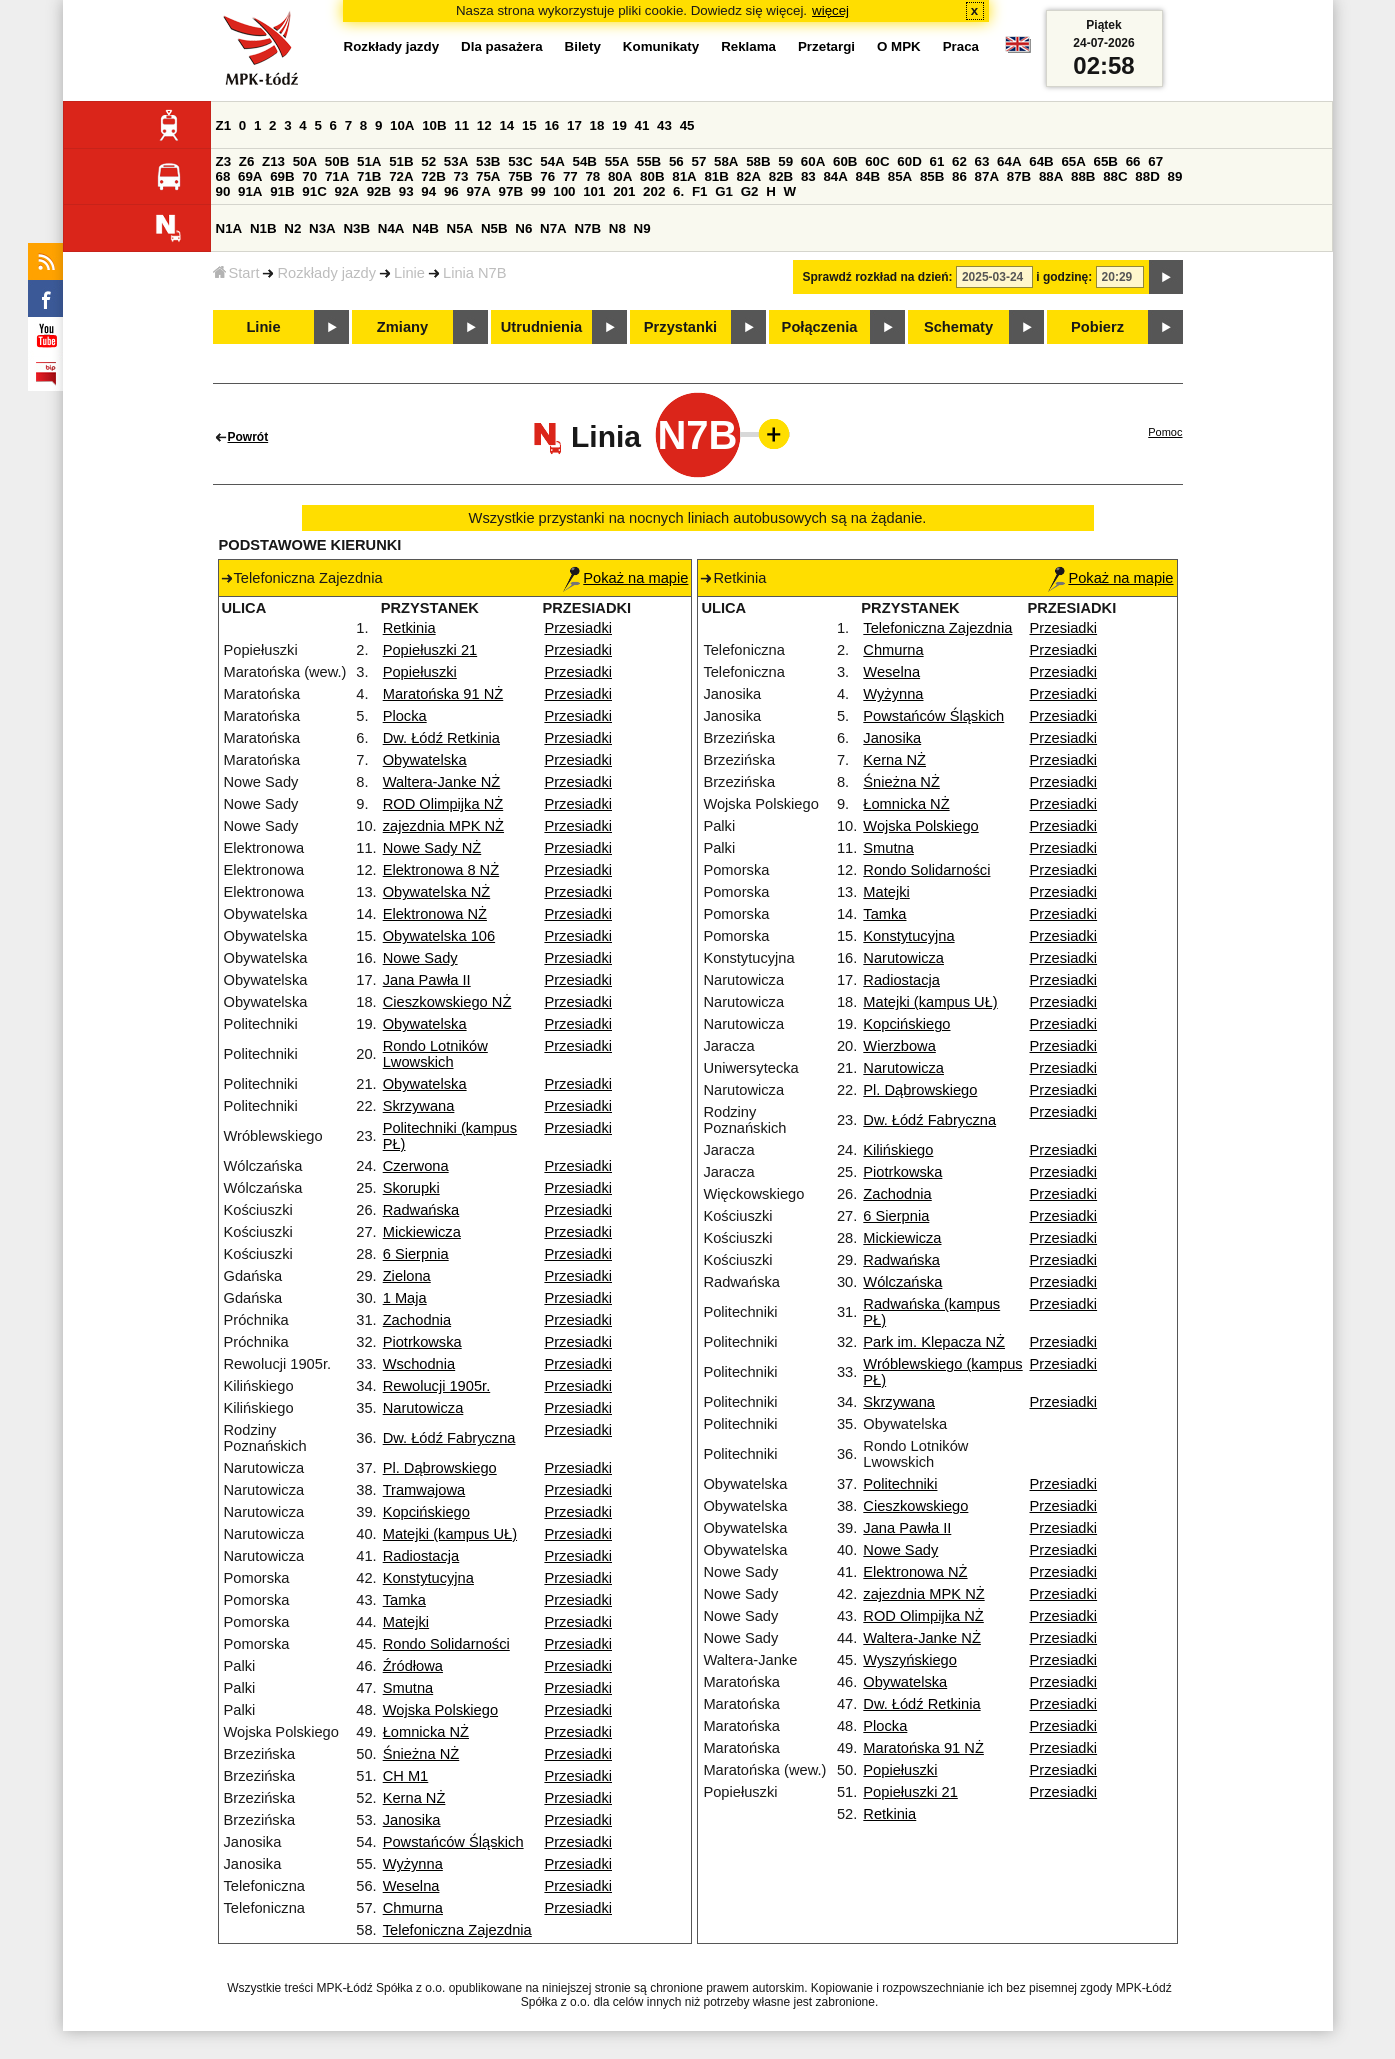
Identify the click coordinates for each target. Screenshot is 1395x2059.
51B (401, 161)
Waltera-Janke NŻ (442, 782)
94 (428, 191)
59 (785, 161)
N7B (587, 228)
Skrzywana (419, 1106)
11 (461, 125)
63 (982, 161)
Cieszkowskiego (915, 1506)
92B (379, 191)
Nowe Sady (420, 958)
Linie (409, 273)
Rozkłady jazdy (326, 273)
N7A (553, 228)
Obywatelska (425, 760)
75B (520, 176)
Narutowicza (423, 1408)
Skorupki (411, 1188)
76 (547, 176)
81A (684, 176)
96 (451, 191)
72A (401, 176)
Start (236, 273)
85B (932, 176)
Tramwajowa (424, 1490)
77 (570, 176)
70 (309, 176)
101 (594, 191)
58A (726, 161)
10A (402, 125)
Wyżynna (413, 1864)
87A (987, 176)
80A (620, 176)
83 (808, 176)
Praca (961, 46)
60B (845, 161)
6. (678, 191)
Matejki (406, 1622)
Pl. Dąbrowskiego (440, 1468)
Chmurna (413, 1908)
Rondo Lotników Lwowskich (435, 1054)
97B (511, 191)
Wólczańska (902, 1282)
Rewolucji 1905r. (437, 1386)
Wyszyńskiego (910, 1660)
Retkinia (409, 628)
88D (1147, 176)
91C (314, 191)
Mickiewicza (422, 1232)
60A (813, 161)
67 (1155, 161)
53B (488, 161)
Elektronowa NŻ (435, 914)
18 (597, 125)
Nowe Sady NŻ (432, 848)
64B (1041, 161)
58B (758, 161)
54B (584, 161)
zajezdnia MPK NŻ (443, 826)
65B (1106, 161)
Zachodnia (417, 1320)
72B (433, 176)
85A (900, 176)
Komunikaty (661, 46)
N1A (229, 228)
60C (877, 161)
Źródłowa (413, 1666)
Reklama (748, 46)
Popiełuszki (420, 672)
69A (250, 176)
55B (649, 161)
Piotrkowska (422, 1342)
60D (909, 161)
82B (781, 176)
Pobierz (1097, 327)
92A (347, 191)
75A (488, 176)
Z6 (247, 161)
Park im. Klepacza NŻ (934, 1342)
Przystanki (680, 327)
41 (642, 125)
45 (687, 125)
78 (592, 176)
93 (406, 191)
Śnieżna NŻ (421, 1754)
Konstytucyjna (428, 1578)
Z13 (273, 161)
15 (529, 125)
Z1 (224, 125)
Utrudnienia (541, 327)
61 (936, 161)
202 (654, 191)
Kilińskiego (898, 1150)
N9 (642, 228)
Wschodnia (419, 1364)
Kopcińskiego (426, 1512)
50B (337, 161)
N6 (523, 228)
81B (716, 176)
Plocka (405, 716)
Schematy (958, 327)
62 (959, 161)
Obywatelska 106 (439, 936)
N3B (356, 228)
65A (1073, 161)
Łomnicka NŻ (426, 1732)
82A (749, 176)
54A (552, 161)
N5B (494, 228)
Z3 (224, 161)
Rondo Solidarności (446, 1644)
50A (305, 161)
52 (428, 161)
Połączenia (820, 327)
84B (868, 176)
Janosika (412, 1820)
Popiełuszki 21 (430, 650)
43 (664, 125)
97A (478, 191)
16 (551, 125)
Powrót (248, 437)
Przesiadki (578, 628)
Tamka (404, 1600)
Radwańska (421, 1210)
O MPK (899, 46)
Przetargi (826, 46)
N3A (322, 228)
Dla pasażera (502, 46)
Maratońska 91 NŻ (443, 694)
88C (1115, 176)
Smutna (408, 1688)
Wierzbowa (899, 1046)
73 (461, 176)
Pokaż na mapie (625, 578)
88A (1051, 176)
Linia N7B (475, 273)
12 (484, 125)
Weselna (411, 1886)
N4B (425, 228)
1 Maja (405, 1298)
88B (1083, 176)
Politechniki (900, 1484)
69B (282, 176)
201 (624, 191)
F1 (700, 191)
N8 (617, 228)
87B (1019, 176)
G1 (724, 191)
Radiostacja (421, 1556)
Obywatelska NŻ (437, 892)
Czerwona (416, 1166)
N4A (391, 228)
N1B (263, 228)
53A (456, 161)
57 (698, 161)
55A (617, 161)
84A (835, 176)
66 (1133, 161)
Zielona (407, 1276)
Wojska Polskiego (440, 1710)
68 (223, 176)
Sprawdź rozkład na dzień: (878, 277)
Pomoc (1165, 432)
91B (282, 191)
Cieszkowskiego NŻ (447, 1002)
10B (434, 125)
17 (574, 125)
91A (250, 191)
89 (1175, 176)
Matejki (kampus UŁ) (450, 1534)
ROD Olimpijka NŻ (443, 804)
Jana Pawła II (427, 980)
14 (506, 125)
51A (369, 161)
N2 (292, 228)
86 (959, 176)
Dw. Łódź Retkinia (441, 738)
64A (1009, 161)
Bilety (583, 46)
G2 (750, 191)
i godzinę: (1064, 277)
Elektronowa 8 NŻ (441, 870)
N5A (460, 228)
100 (564, 191)
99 (538, 191)
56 (676, 161)
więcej (830, 10)
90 (223, 191)
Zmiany (402, 327)
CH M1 (406, 1776)
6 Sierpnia (416, 1254)
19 (619, 125)
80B (652, 176)
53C (520, 161)
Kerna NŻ (414, 1798)
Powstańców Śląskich (453, 1842)
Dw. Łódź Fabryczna (449, 1438)
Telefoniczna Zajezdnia (457, 1930)
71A (337, 176)
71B (369, 176)
